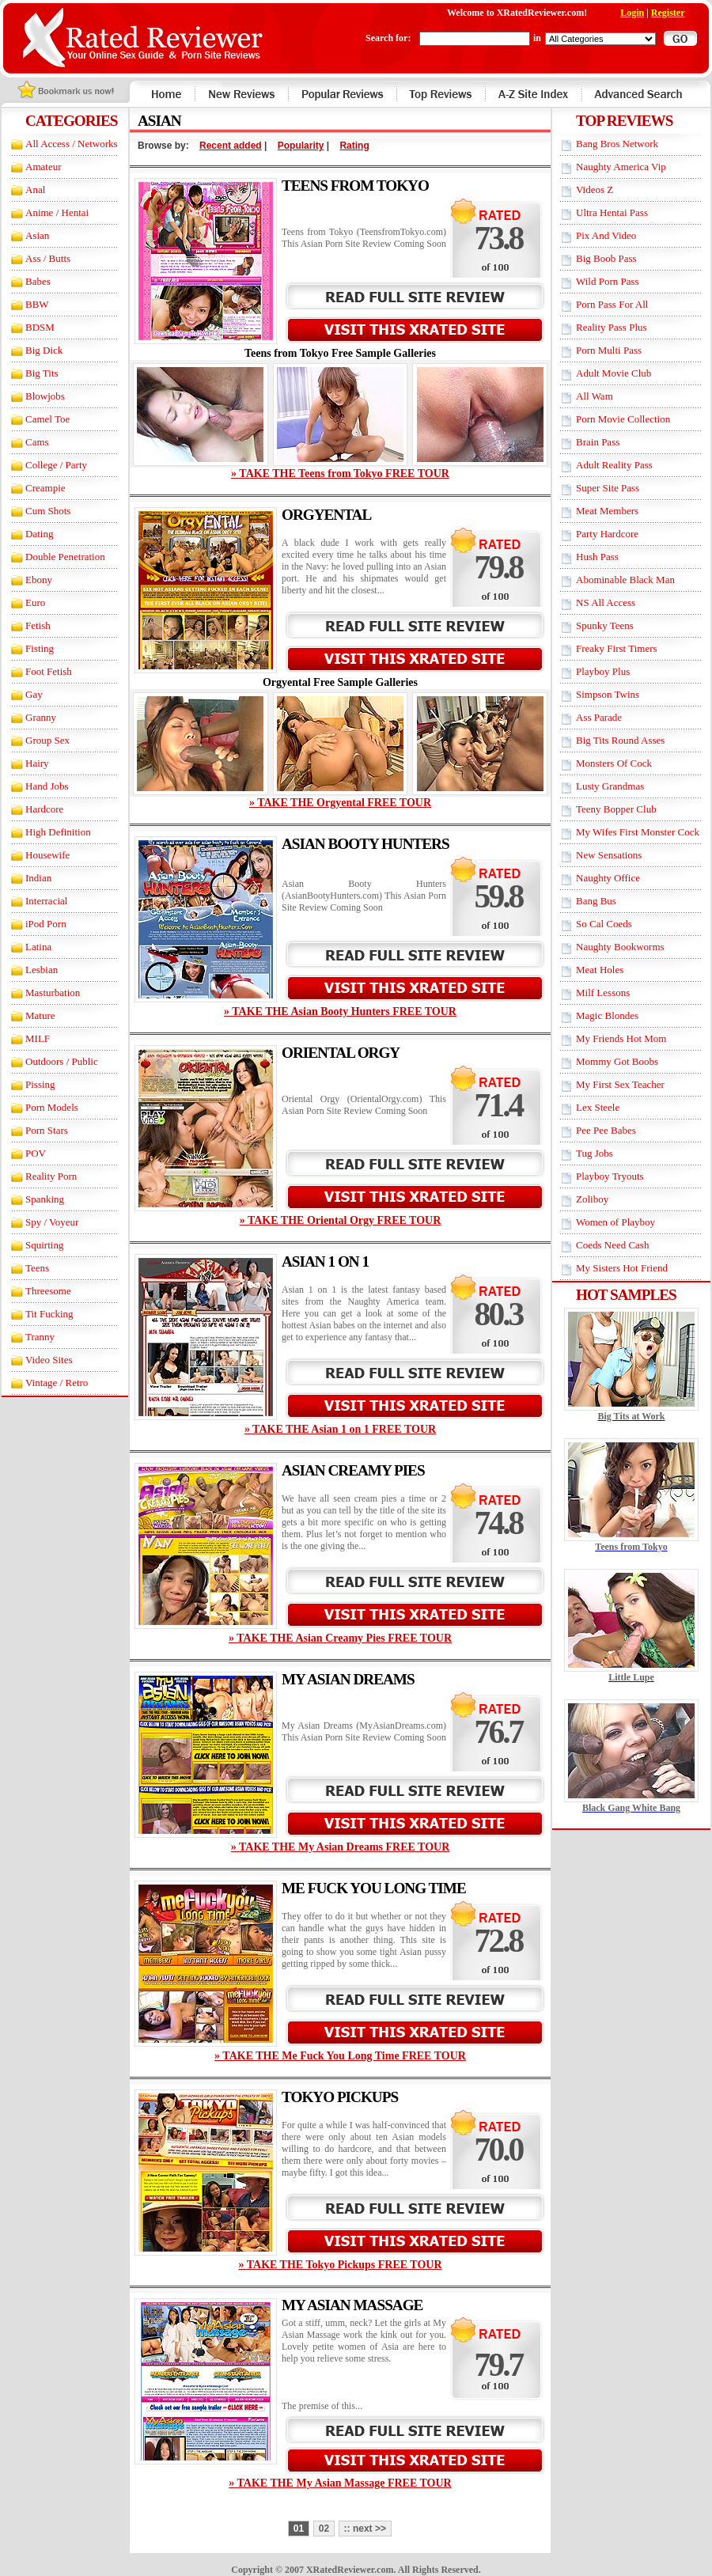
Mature (40, 1015)
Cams (37, 442)
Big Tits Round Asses (620, 740)
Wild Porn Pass (607, 281)
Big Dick (43, 350)
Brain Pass (597, 442)
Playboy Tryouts (610, 1176)
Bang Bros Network (617, 144)
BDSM (40, 327)
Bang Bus (596, 901)
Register (668, 12)
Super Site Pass (607, 488)
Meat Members (607, 511)
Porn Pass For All (612, 304)
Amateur (43, 166)
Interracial (46, 901)
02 (324, 2528)
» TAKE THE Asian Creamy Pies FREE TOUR (340, 1638)
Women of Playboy (615, 1222)
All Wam (594, 396)
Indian (38, 878)
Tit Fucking (49, 1314)
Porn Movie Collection (623, 419)
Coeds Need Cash (612, 1245)
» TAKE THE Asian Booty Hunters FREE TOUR (340, 1011)
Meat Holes (599, 969)
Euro (35, 602)
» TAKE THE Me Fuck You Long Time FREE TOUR (340, 2056)
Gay (34, 694)
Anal (35, 189)
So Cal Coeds (604, 924)
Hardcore (44, 809)
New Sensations (609, 855)
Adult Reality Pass (614, 465)
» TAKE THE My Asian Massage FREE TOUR (340, 2483)
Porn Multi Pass (609, 350)
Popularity (301, 145)
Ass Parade (599, 717)
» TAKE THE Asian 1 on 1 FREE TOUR (340, 1429)
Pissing (40, 1084)
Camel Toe (47, 419)
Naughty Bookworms (620, 947)
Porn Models (51, 1107)
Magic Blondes (607, 1015)
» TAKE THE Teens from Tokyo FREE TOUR (340, 473)
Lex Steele (597, 1107)
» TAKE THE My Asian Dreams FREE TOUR (340, 1847)
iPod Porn (45, 924)
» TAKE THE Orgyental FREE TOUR (340, 803)
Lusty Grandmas (610, 786)
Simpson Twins (607, 694)
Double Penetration (65, 557)
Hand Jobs (47, 786)
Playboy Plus (603, 671)
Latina (38, 947)
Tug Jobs (594, 1153)
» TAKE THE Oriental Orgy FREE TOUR (340, 1220)
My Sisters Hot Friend (622, 1268)
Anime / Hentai (57, 212)
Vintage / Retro (56, 1382)
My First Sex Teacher (620, 1084)
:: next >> (365, 2528)
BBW (37, 304)
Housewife (47, 855)
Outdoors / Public (61, 1061)
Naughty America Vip (621, 166)
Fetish (38, 625)
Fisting (39, 648)
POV (35, 1153)
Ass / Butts (47, 258)
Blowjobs (45, 396)
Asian (37, 235)
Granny (40, 717)
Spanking (44, 1199)
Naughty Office (608, 878)
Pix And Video (606, 235)
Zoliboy (592, 1199)
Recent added (230, 145)
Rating (354, 145)
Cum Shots (47, 511)
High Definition (58, 832)
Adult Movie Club (613, 373)
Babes (38, 281)
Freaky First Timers (616, 648)
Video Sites (49, 1360)
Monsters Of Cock (614, 763)
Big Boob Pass (606, 258)
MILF (37, 1038)
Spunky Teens (605, 625)
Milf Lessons (603, 992)
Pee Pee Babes (606, 1130)
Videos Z (594, 189)
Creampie (45, 488)
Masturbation (52, 992)
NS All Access (605, 602)
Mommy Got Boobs (617, 1061)
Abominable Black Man (625, 579)
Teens (37, 1268)
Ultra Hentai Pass (612, 212)
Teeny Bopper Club (616, 809)
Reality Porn (51, 1176)
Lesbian (41, 969)
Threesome (48, 1291)
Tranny (40, 1337)
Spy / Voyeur (51, 1222)
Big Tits (42, 373)
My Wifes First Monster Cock (637, 832)
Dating (39, 534)
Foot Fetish (48, 671)
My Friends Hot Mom (621, 1038)
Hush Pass (597, 557)
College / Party (56, 465)
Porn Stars (46, 1130)
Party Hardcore (607, 534)
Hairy (37, 763)
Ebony (38, 579)
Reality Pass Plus (611, 327)
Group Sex (47, 740)
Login (632, 12)
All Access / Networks (71, 144)
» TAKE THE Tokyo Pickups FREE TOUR (339, 2265)
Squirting (44, 1245)
